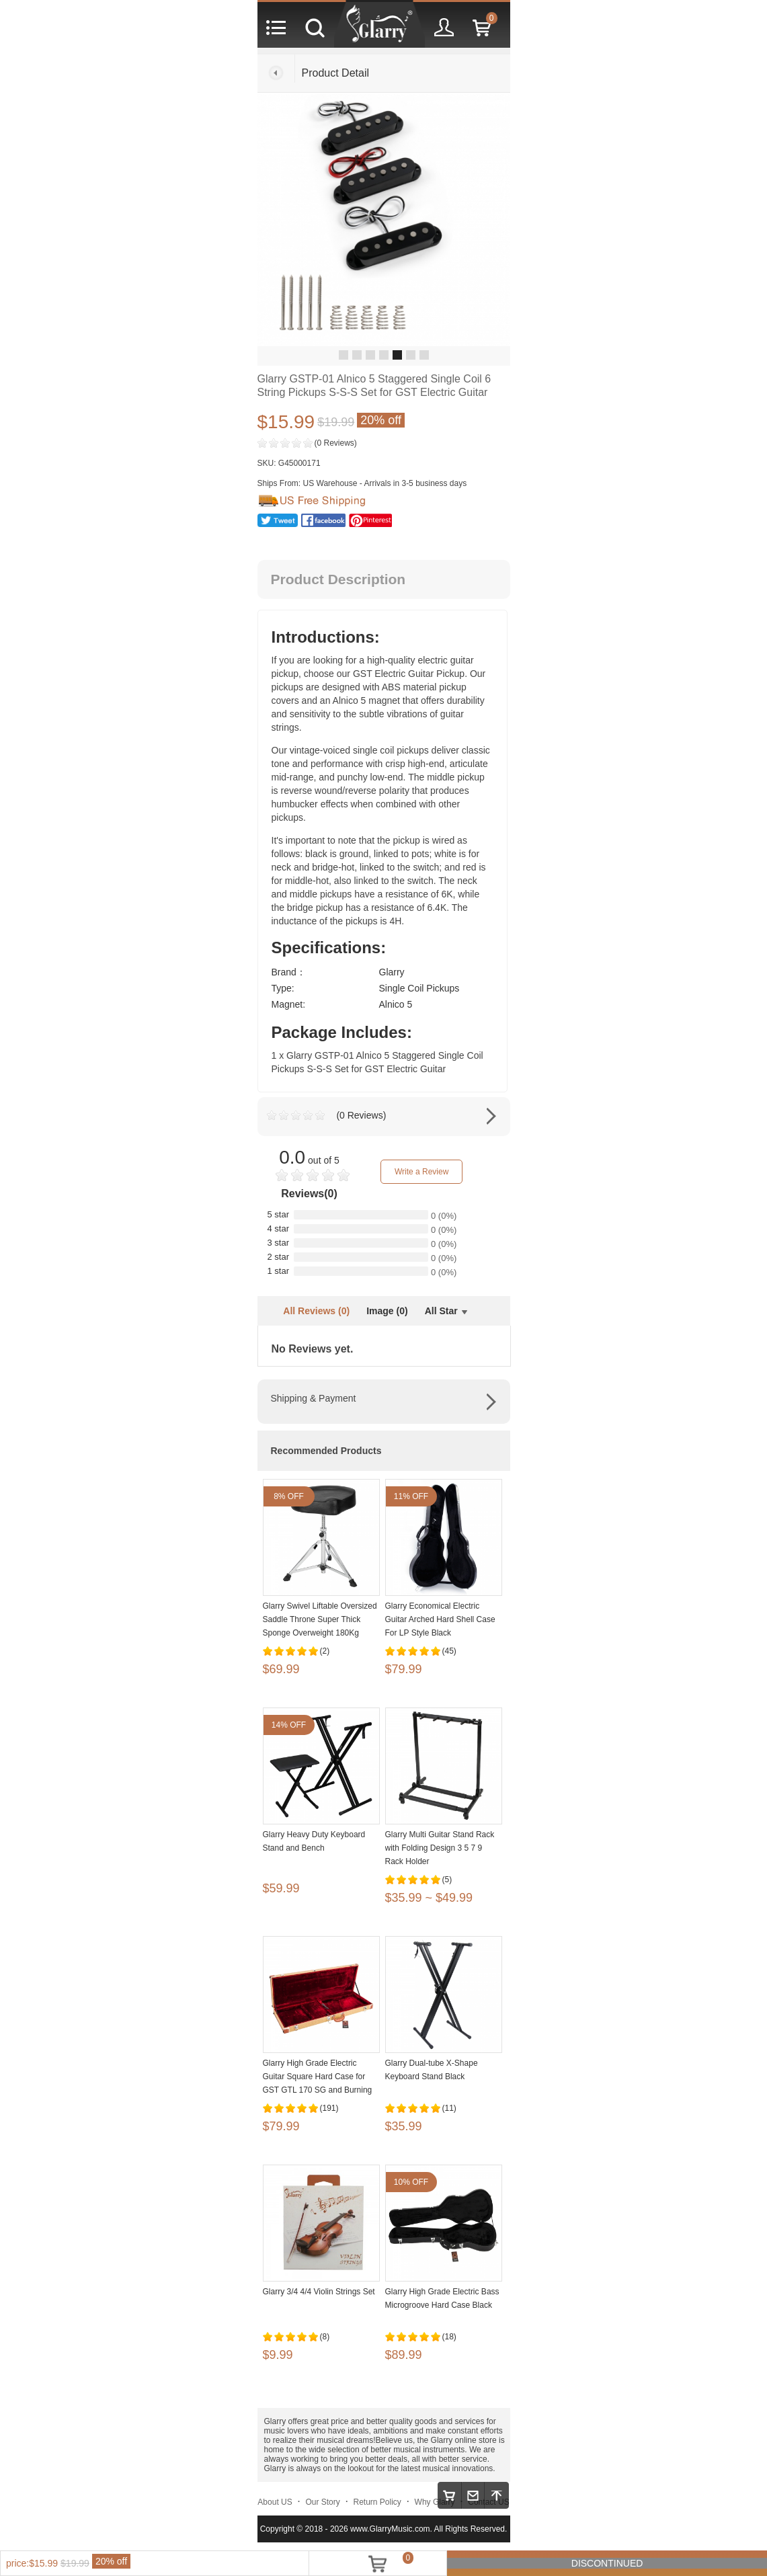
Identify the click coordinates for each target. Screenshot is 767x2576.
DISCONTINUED (607, 2563)
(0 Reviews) (336, 443)
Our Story (322, 2502)
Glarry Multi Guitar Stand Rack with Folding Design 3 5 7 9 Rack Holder (440, 1848)
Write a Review (421, 1171)
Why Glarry (435, 2502)
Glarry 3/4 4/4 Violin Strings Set (319, 2291)
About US (274, 2502)
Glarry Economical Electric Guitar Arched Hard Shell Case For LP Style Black (440, 1619)
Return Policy (377, 2502)
